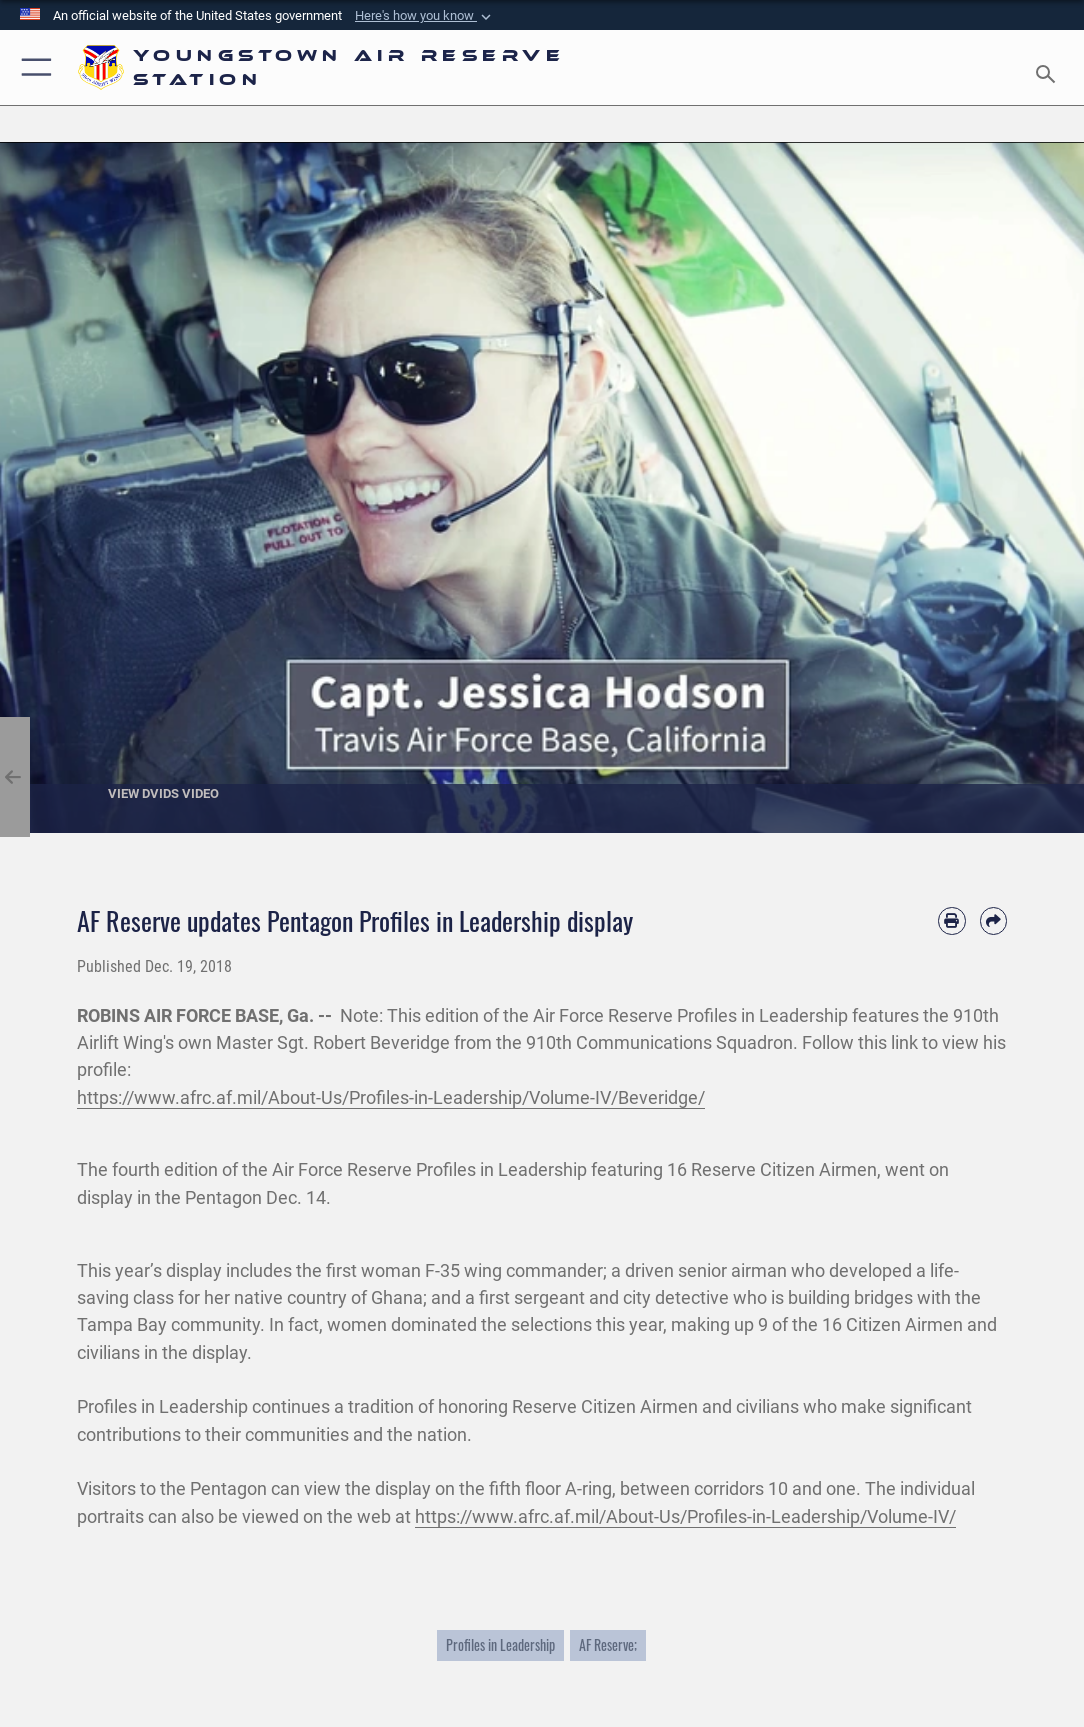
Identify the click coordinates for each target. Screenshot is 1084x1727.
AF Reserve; (608, 1645)
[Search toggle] (1049, 68)
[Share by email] (993, 920)
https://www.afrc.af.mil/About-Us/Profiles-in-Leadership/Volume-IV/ (685, 1516)
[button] (425, 16)
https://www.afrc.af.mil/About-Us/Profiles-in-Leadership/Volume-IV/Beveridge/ (391, 1097)
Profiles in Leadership (500, 1645)
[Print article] (951, 920)
